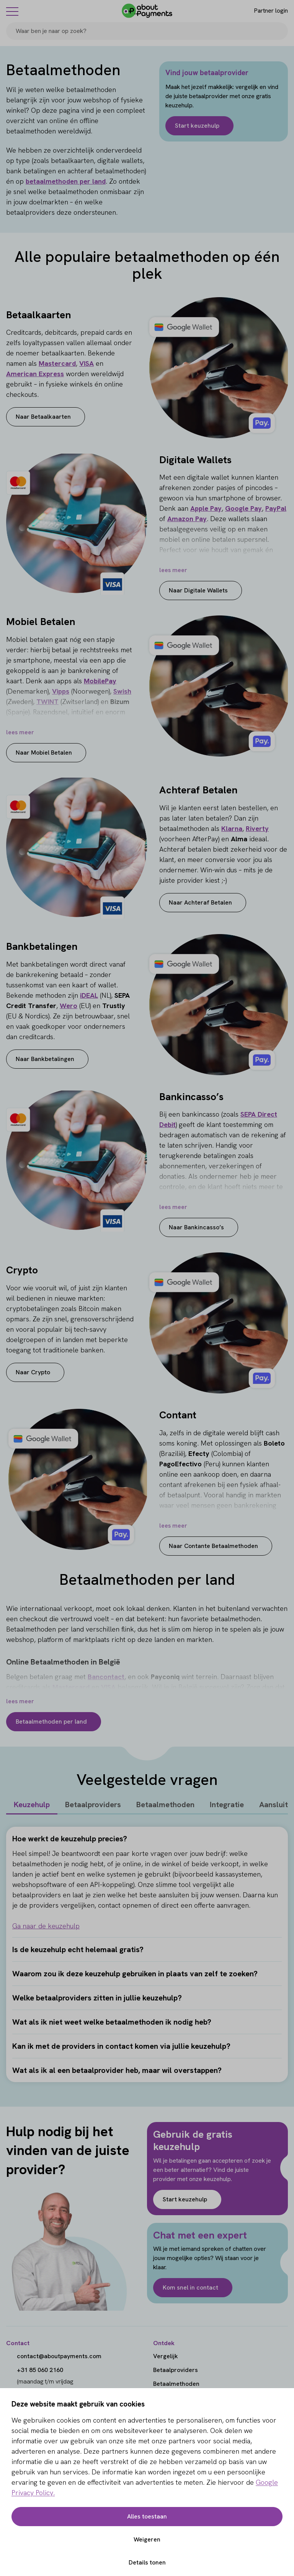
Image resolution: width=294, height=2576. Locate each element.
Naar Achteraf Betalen (200, 902)
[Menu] (12, 11)
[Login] (264, 10)
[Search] (279, 31)
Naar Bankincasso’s (196, 1227)
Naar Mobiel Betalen (44, 752)
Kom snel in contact (190, 2287)
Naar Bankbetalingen (45, 1059)
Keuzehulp (32, 1804)
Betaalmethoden (165, 1804)
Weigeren (147, 2539)
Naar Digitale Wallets (198, 590)
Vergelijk (165, 2356)
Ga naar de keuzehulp (46, 1925)
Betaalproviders (93, 1804)
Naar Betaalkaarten (43, 417)
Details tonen (147, 2562)
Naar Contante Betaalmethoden (213, 1546)
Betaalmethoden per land (51, 1721)
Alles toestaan (147, 2516)
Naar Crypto (33, 1372)
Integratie (227, 1804)
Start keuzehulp (197, 126)
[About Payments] (147, 11)
